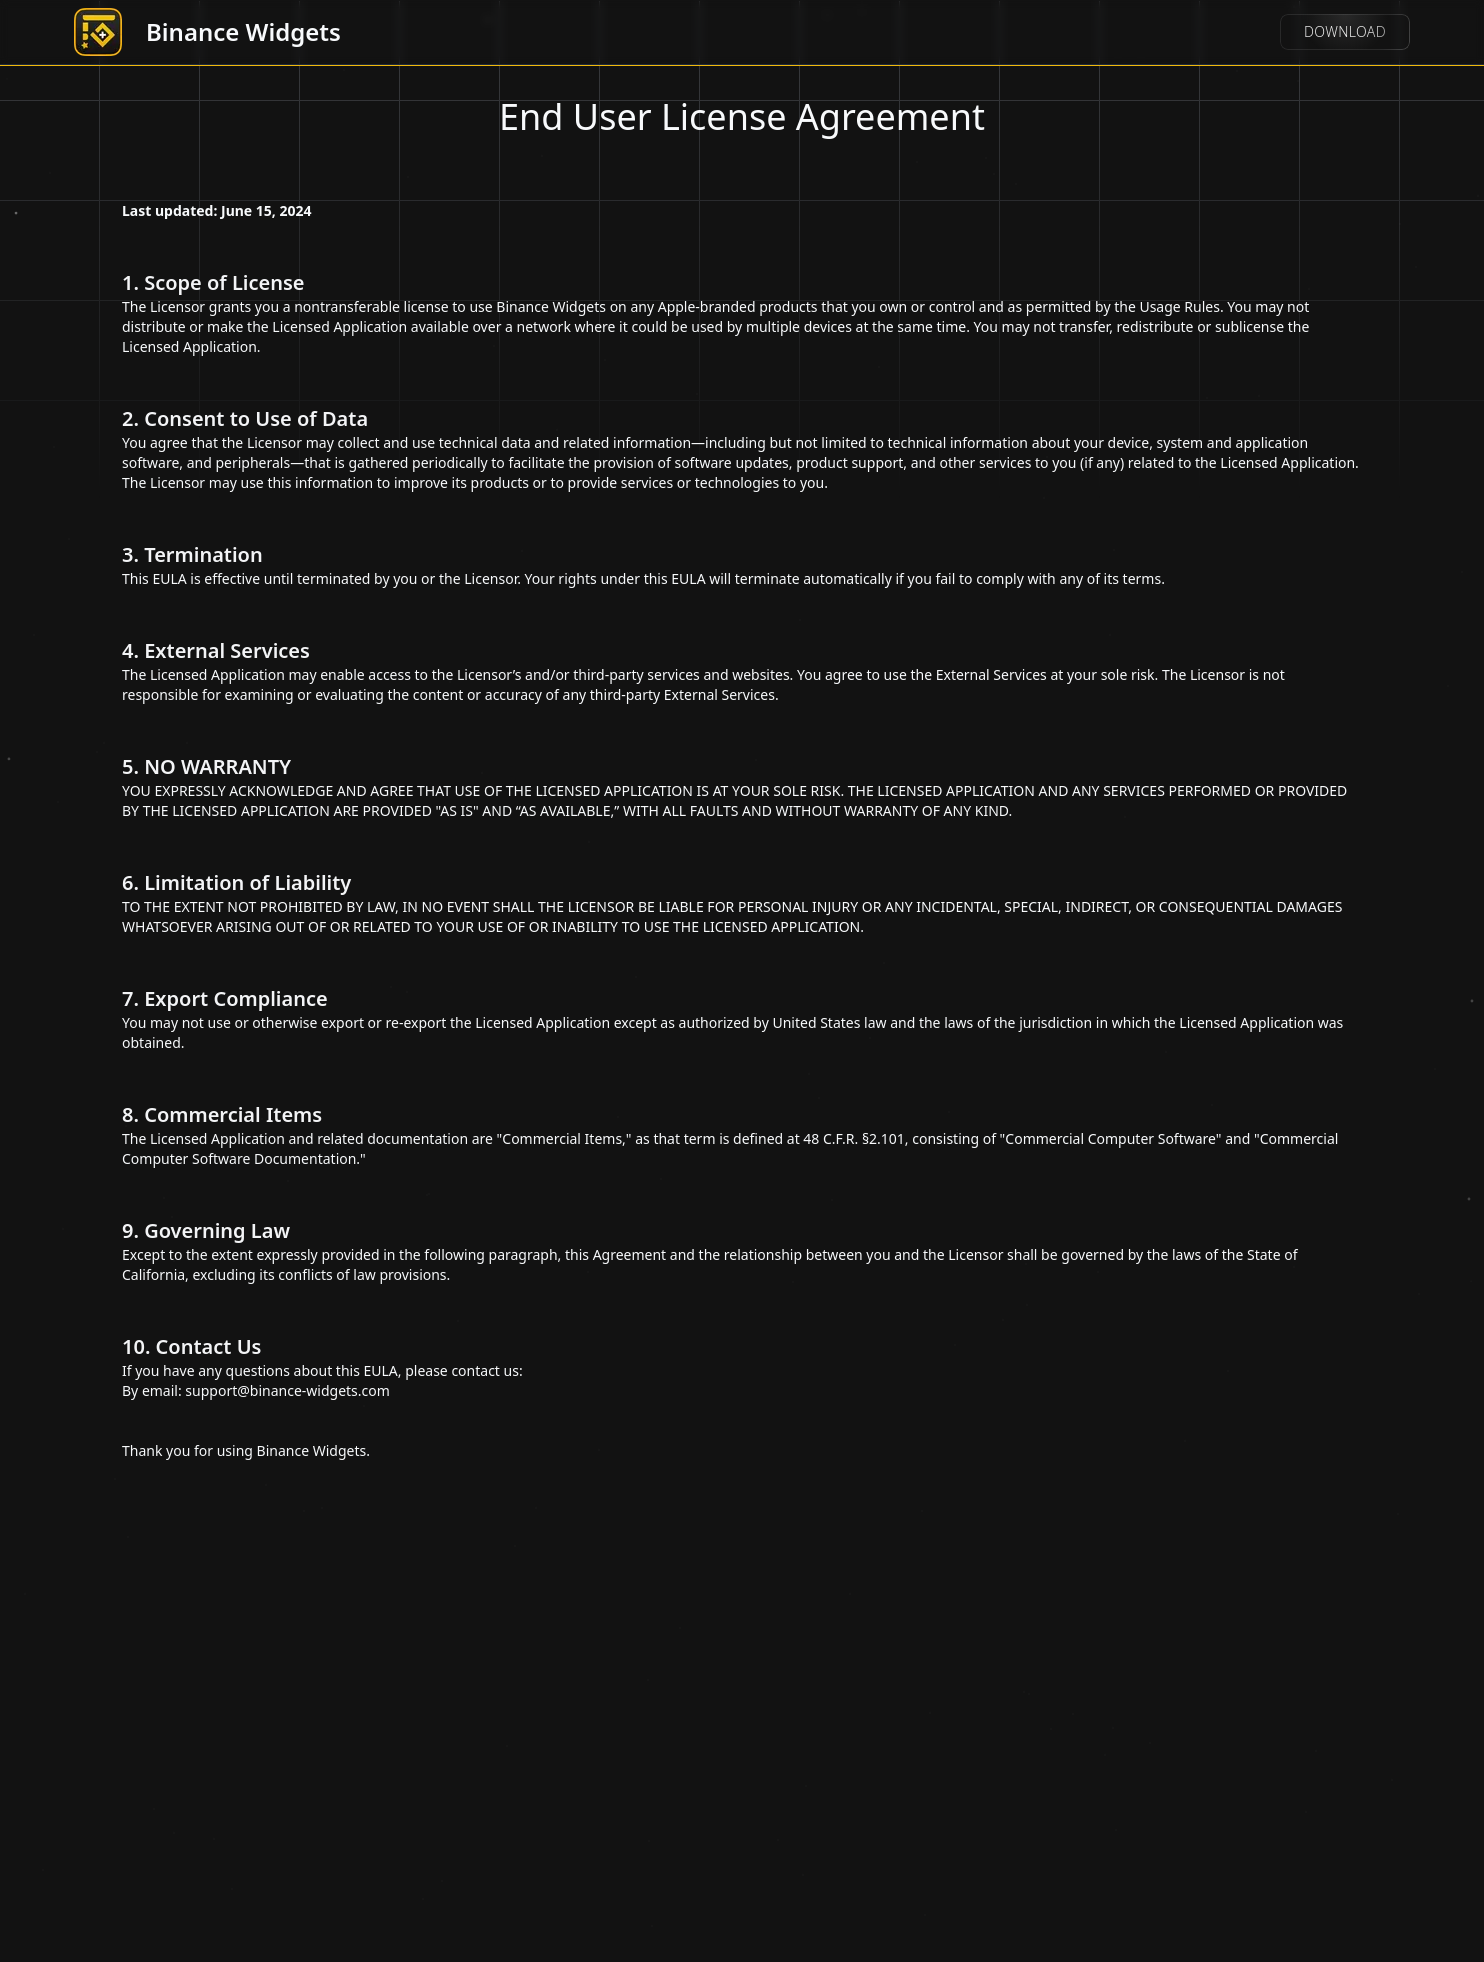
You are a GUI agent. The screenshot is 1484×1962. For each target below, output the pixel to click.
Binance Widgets (243, 31)
